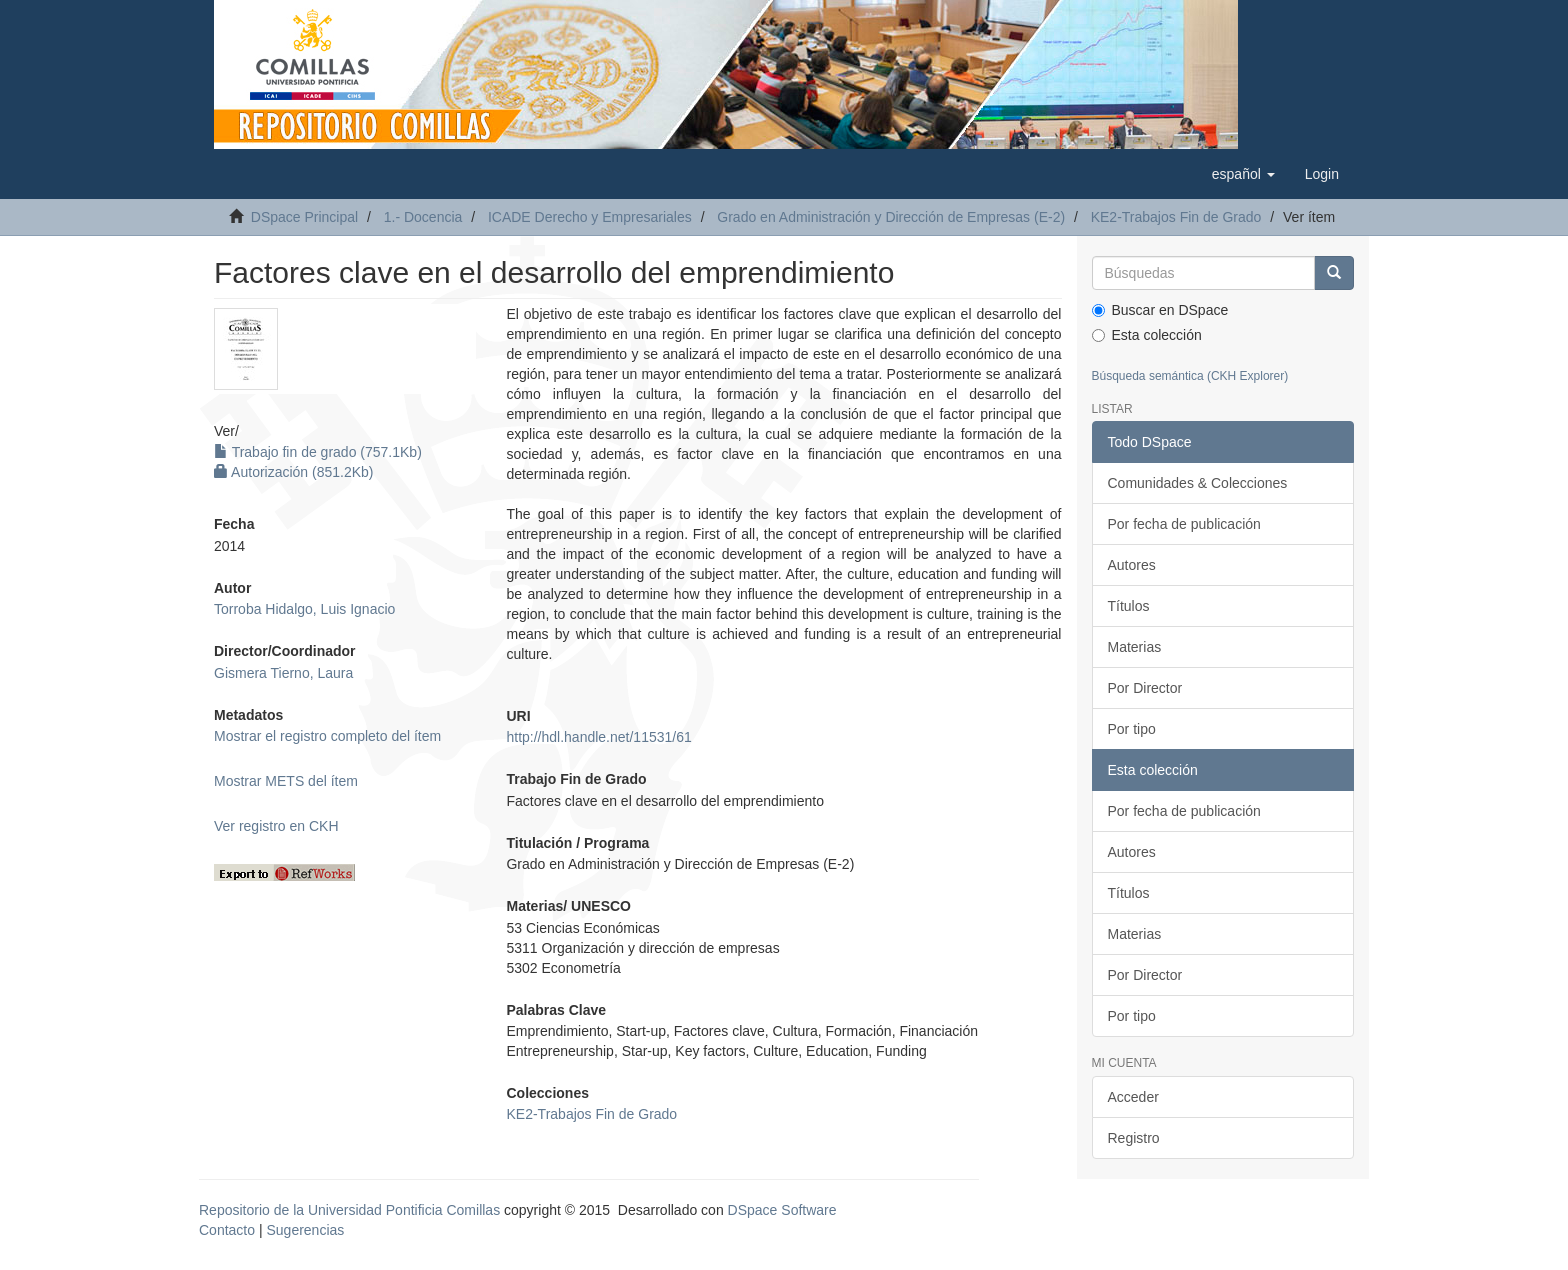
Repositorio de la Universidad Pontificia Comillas (349, 1210)
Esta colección (1147, 335)
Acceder (1133, 1097)
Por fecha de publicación (1184, 524)
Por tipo (1132, 729)
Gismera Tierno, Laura (283, 673)
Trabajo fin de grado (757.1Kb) (318, 452)
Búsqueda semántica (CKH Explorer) (1190, 376)
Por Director (1145, 688)
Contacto (227, 1230)
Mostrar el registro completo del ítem (327, 736)
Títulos (1129, 606)
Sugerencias (305, 1230)
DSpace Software (782, 1210)
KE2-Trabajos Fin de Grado (1176, 217)
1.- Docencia (423, 217)
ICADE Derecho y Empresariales (590, 217)
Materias (1135, 647)
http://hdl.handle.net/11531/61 (598, 737)
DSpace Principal (304, 217)
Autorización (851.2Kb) (294, 472)
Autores (1132, 565)
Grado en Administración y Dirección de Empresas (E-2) (891, 217)
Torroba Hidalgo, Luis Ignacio (304, 609)
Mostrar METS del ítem (286, 781)
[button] (1243, 174)
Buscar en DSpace (1160, 310)
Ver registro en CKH (276, 826)
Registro (1134, 1138)
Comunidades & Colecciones (1198, 483)
